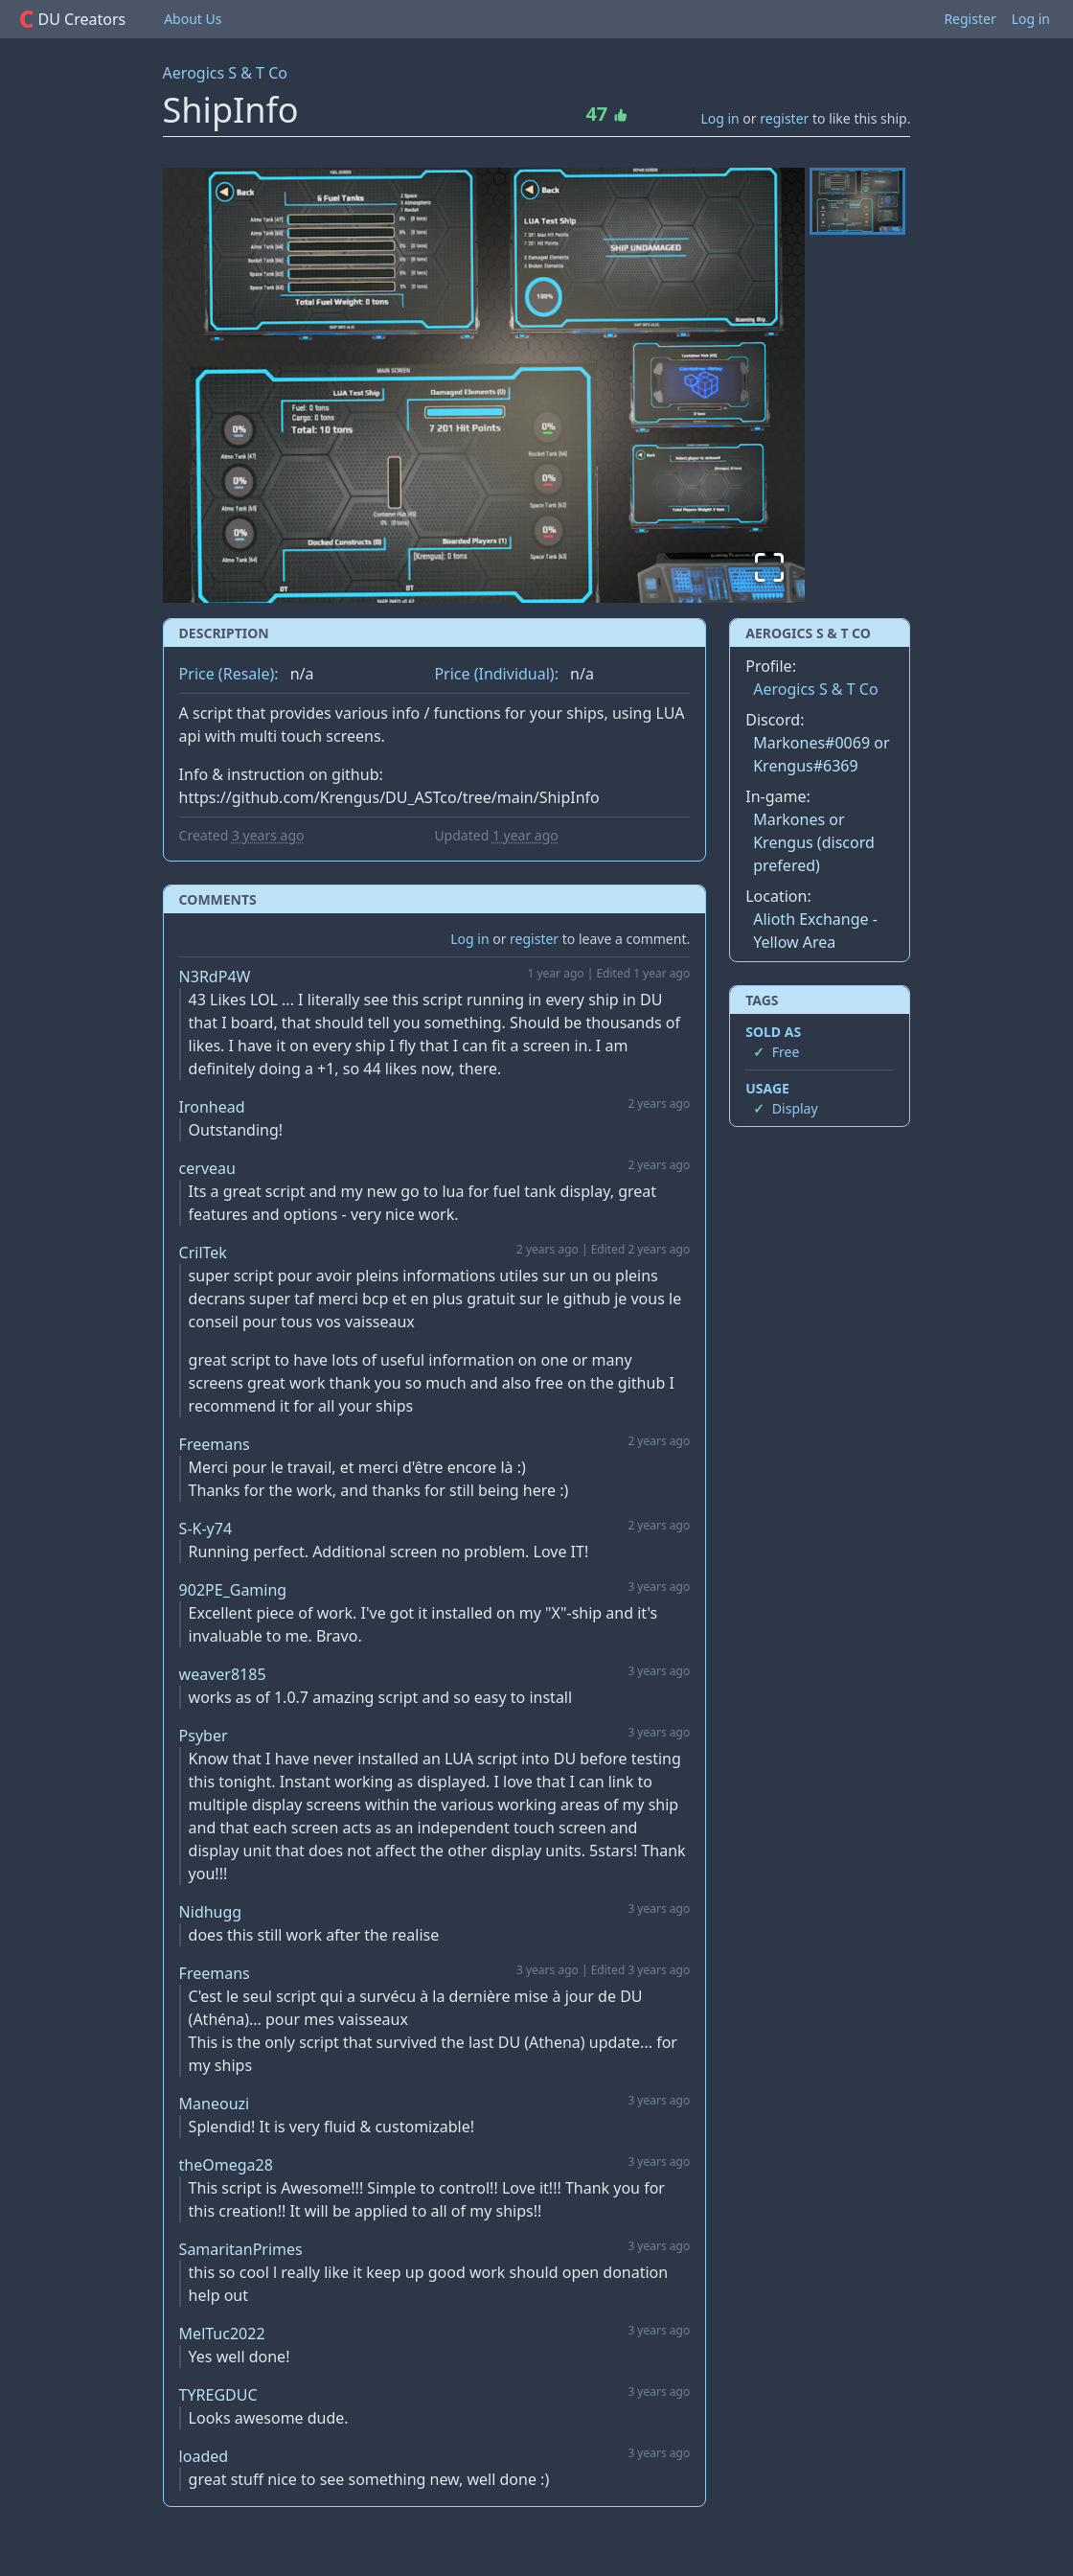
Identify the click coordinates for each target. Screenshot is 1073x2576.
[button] (484, 385)
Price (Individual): (496, 673)
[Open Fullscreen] (768, 566)
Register (969, 19)
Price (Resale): (229, 673)
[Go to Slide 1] (857, 201)
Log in (1031, 19)
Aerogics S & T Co (225, 72)
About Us (192, 19)
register (784, 118)
